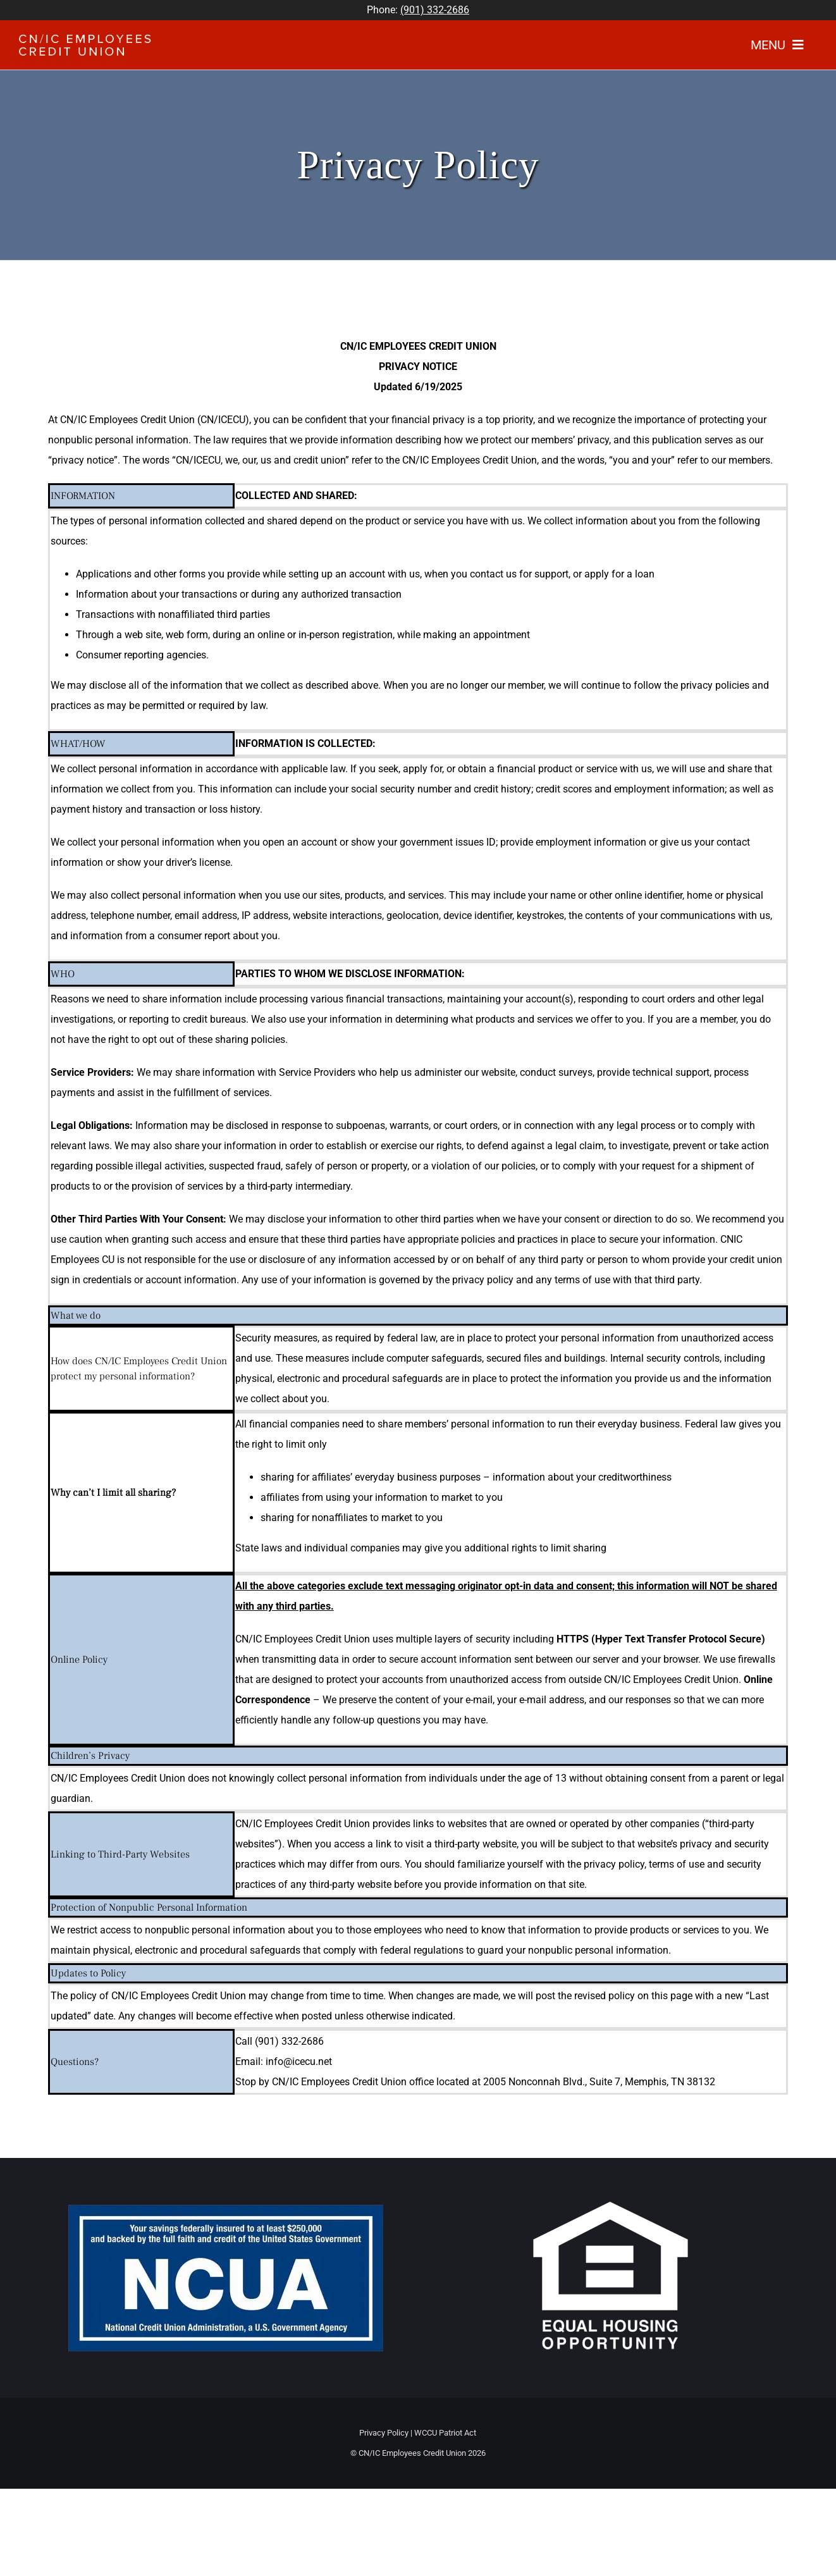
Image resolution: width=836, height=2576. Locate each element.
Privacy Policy (384, 2432)
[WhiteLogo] (85, 39)
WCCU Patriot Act (445, 2432)
